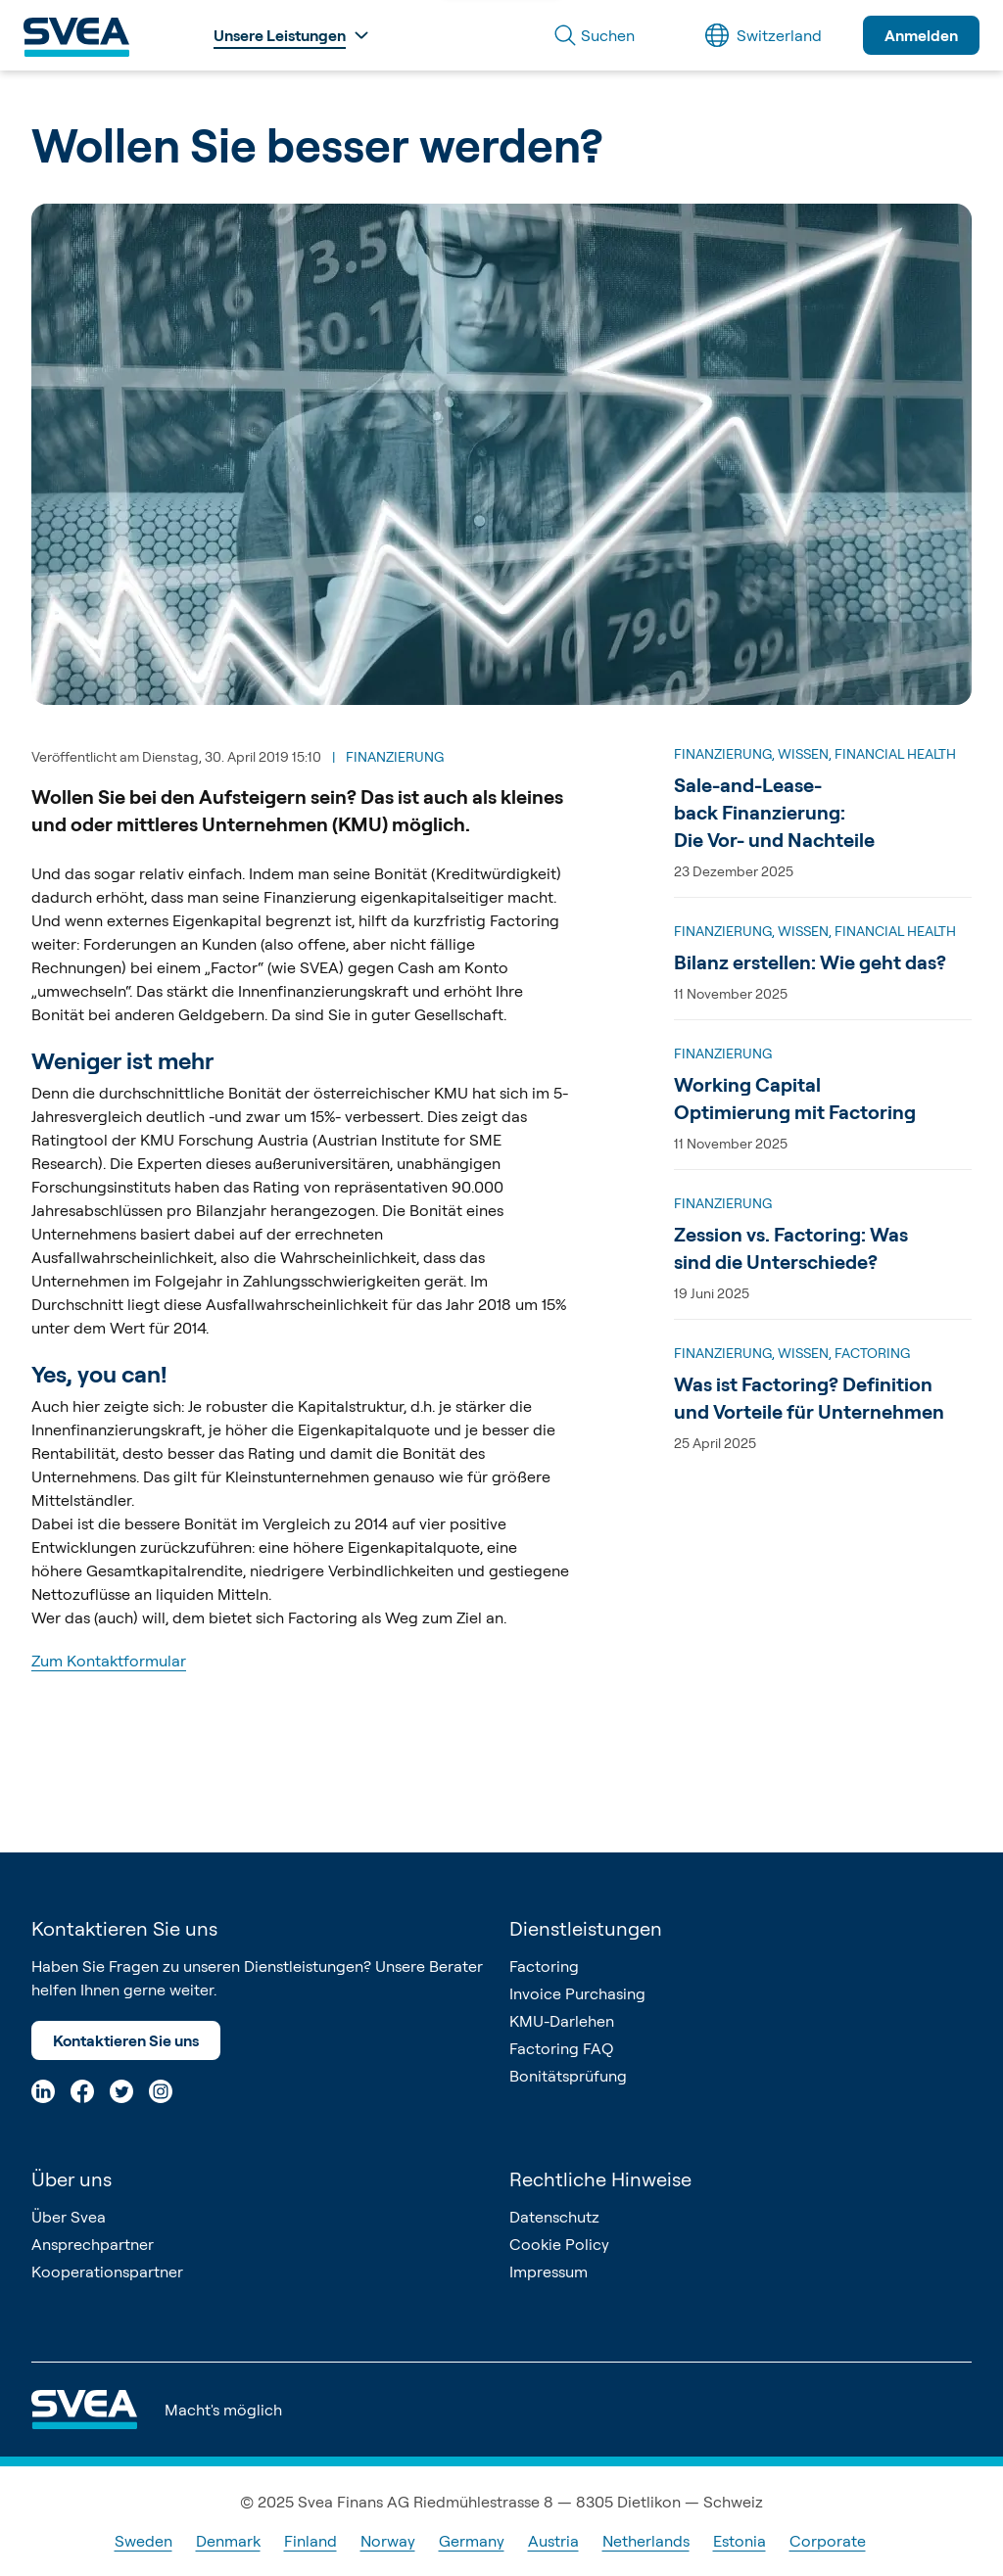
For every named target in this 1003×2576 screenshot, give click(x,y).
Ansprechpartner (92, 2244)
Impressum (548, 2271)
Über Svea (68, 2216)
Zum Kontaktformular (108, 1660)
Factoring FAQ (561, 2048)
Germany (471, 2541)
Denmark (228, 2541)
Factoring (544, 1966)
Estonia (739, 2541)
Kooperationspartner (107, 2271)
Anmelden (921, 35)
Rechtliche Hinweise (600, 2179)
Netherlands (646, 2541)
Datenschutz (554, 2216)
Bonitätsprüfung (568, 2075)
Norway (387, 2541)
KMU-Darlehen (561, 2021)
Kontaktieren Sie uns (126, 2040)
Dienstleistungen (585, 1928)
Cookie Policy (559, 2244)
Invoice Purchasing (577, 1993)
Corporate (827, 2541)
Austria (553, 2541)
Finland (310, 2541)
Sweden (143, 2541)
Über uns (71, 2179)
